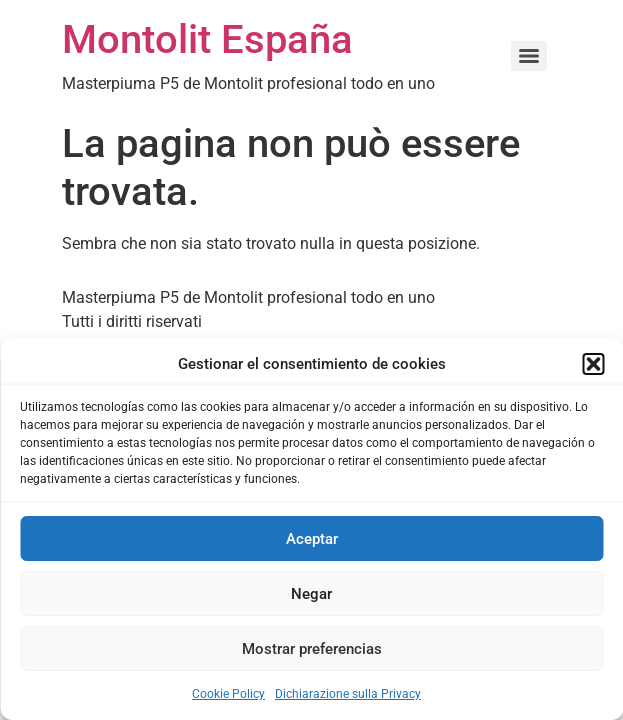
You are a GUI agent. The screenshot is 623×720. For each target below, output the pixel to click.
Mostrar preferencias (312, 649)
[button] (593, 364)
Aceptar (312, 539)
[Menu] (529, 56)
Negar (311, 594)
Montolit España (207, 39)
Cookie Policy (228, 694)
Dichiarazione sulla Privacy (348, 694)
